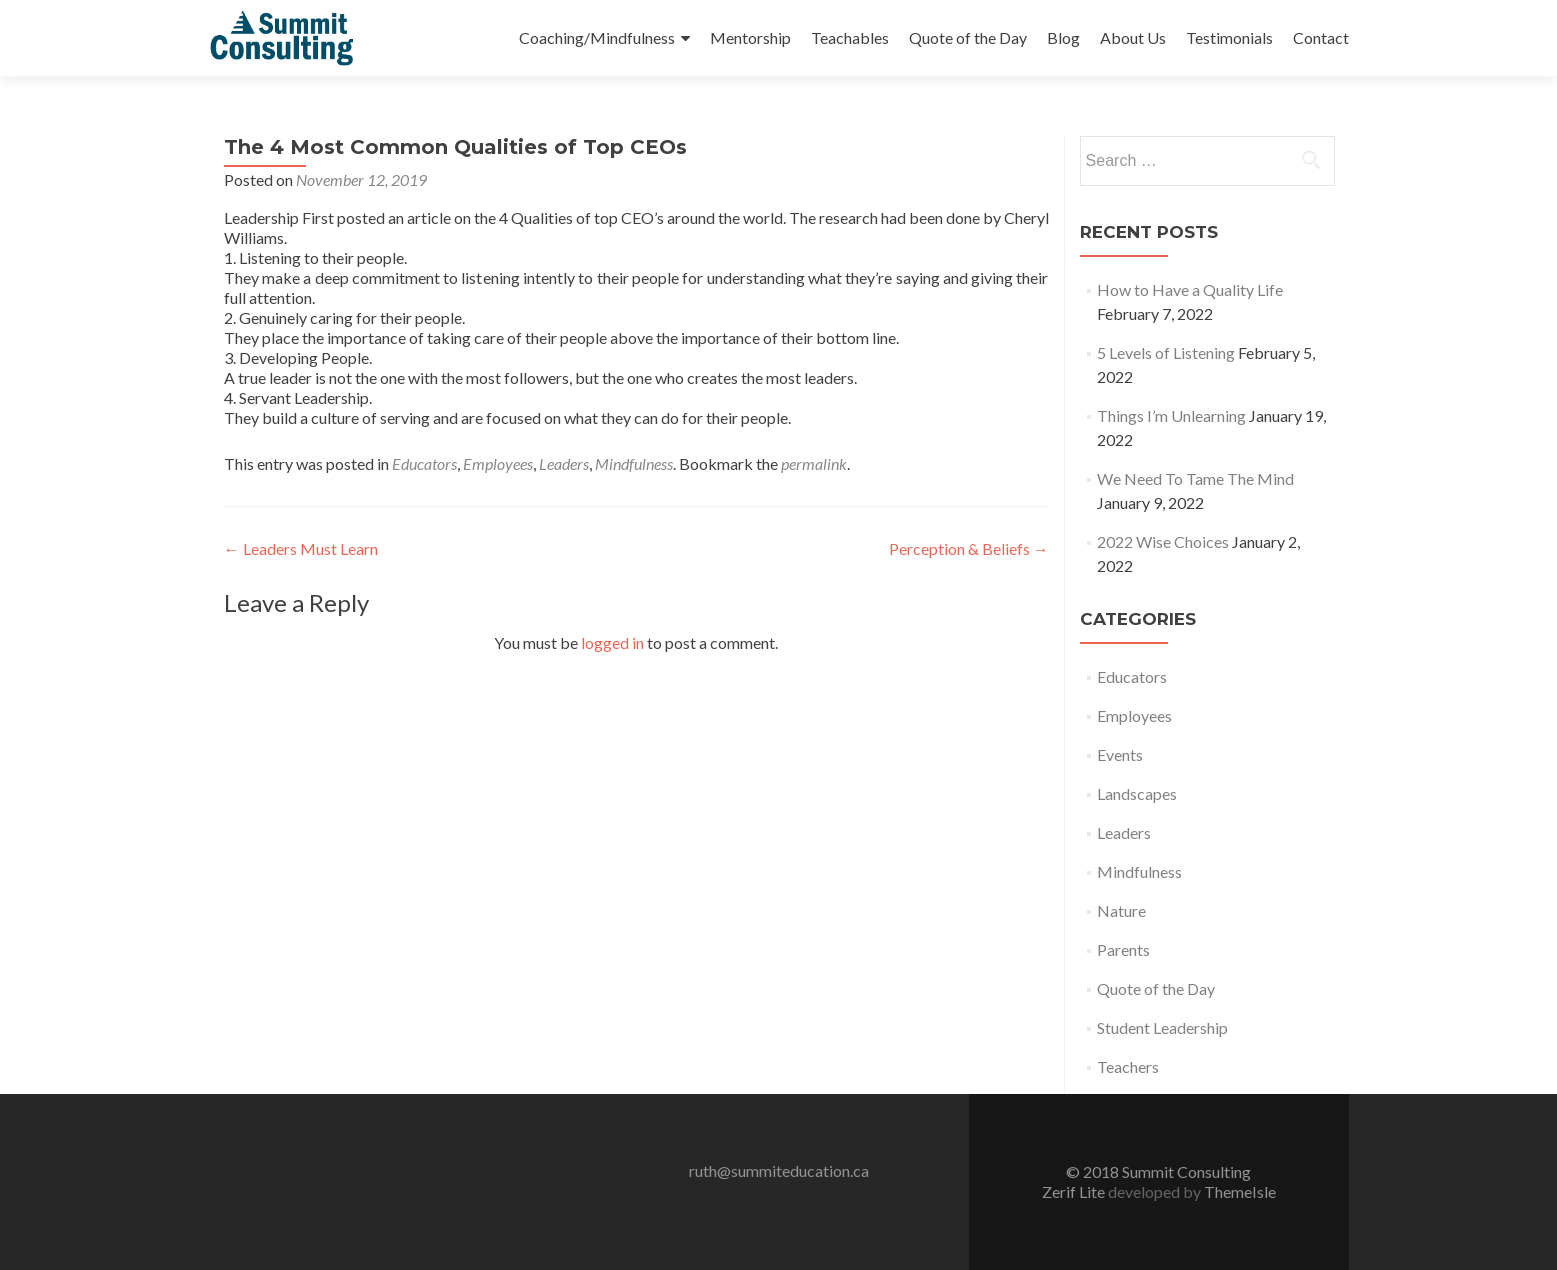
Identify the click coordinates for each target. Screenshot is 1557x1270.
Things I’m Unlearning (1171, 415)
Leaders (564, 463)
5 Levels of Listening (1166, 352)
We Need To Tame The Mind (1195, 478)
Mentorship (750, 37)
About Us (1133, 37)
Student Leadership (1162, 1027)
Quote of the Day (968, 37)
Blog (1063, 37)
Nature (1121, 910)
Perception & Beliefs (969, 548)
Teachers (1128, 1066)
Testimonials (1229, 37)
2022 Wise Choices (1163, 541)
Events (1120, 754)
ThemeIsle (1240, 1191)
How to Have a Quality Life (1190, 289)
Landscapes (1137, 793)
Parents (1123, 949)
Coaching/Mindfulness (597, 37)
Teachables (850, 37)
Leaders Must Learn (301, 548)
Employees (498, 463)
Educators (424, 463)
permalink (814, 463)
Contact (1321, 37)
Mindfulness (634, 463)
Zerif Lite (1075, 1191)
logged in (612, 642)
